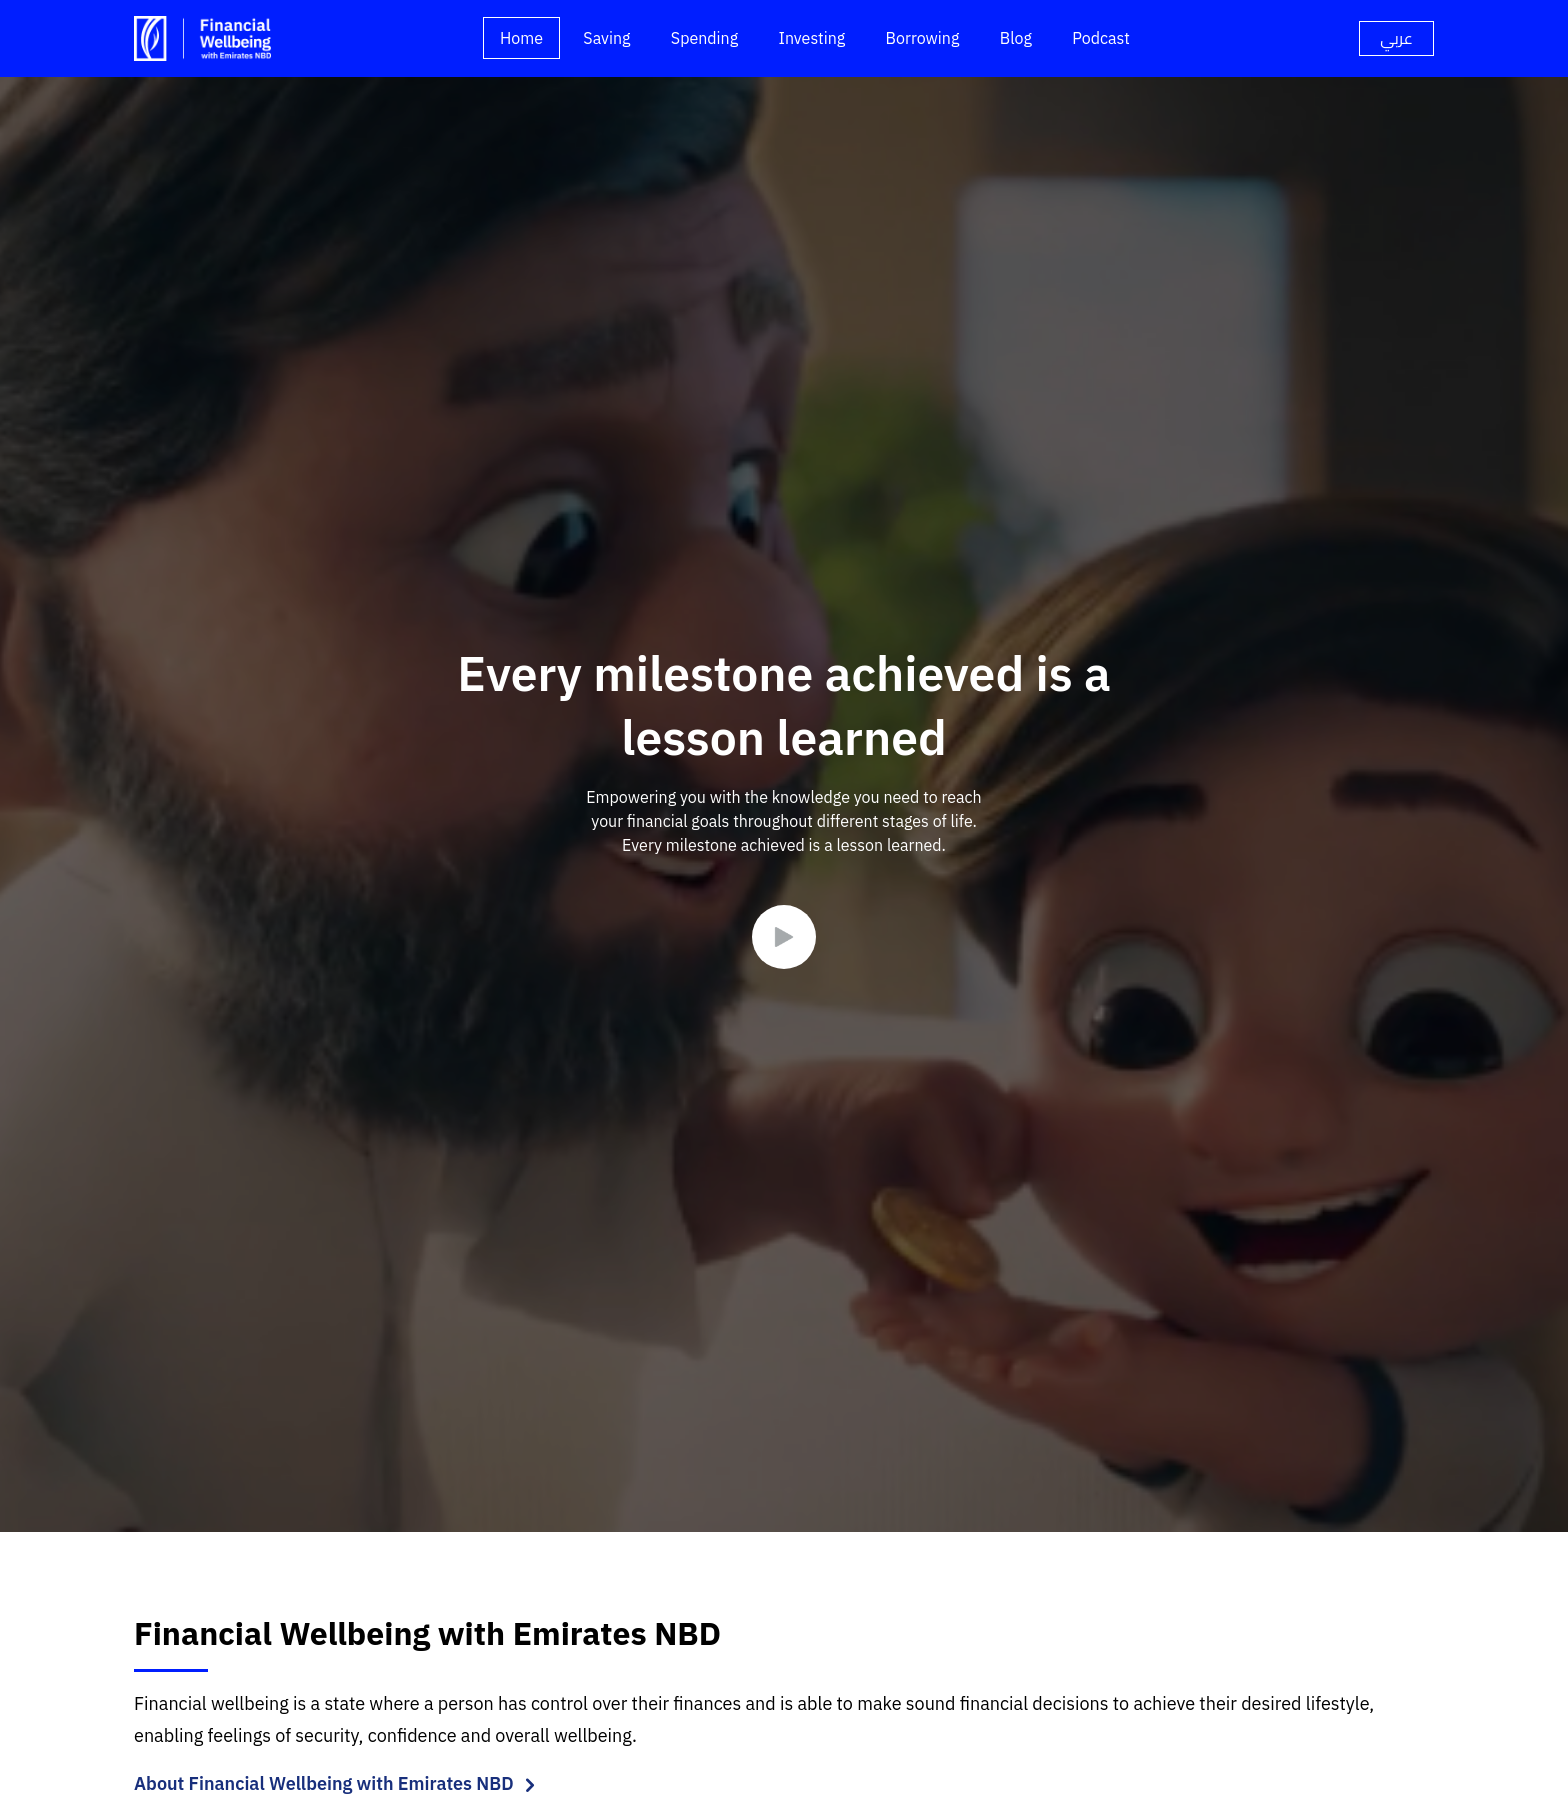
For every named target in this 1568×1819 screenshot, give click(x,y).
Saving (606, 38)
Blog (1016, 38)
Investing (812, 38)
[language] (1396, 39)
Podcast (1101, 38)
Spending (704, 38)
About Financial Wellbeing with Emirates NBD (324, 1783)
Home (521, 38)
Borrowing (923, 38)
